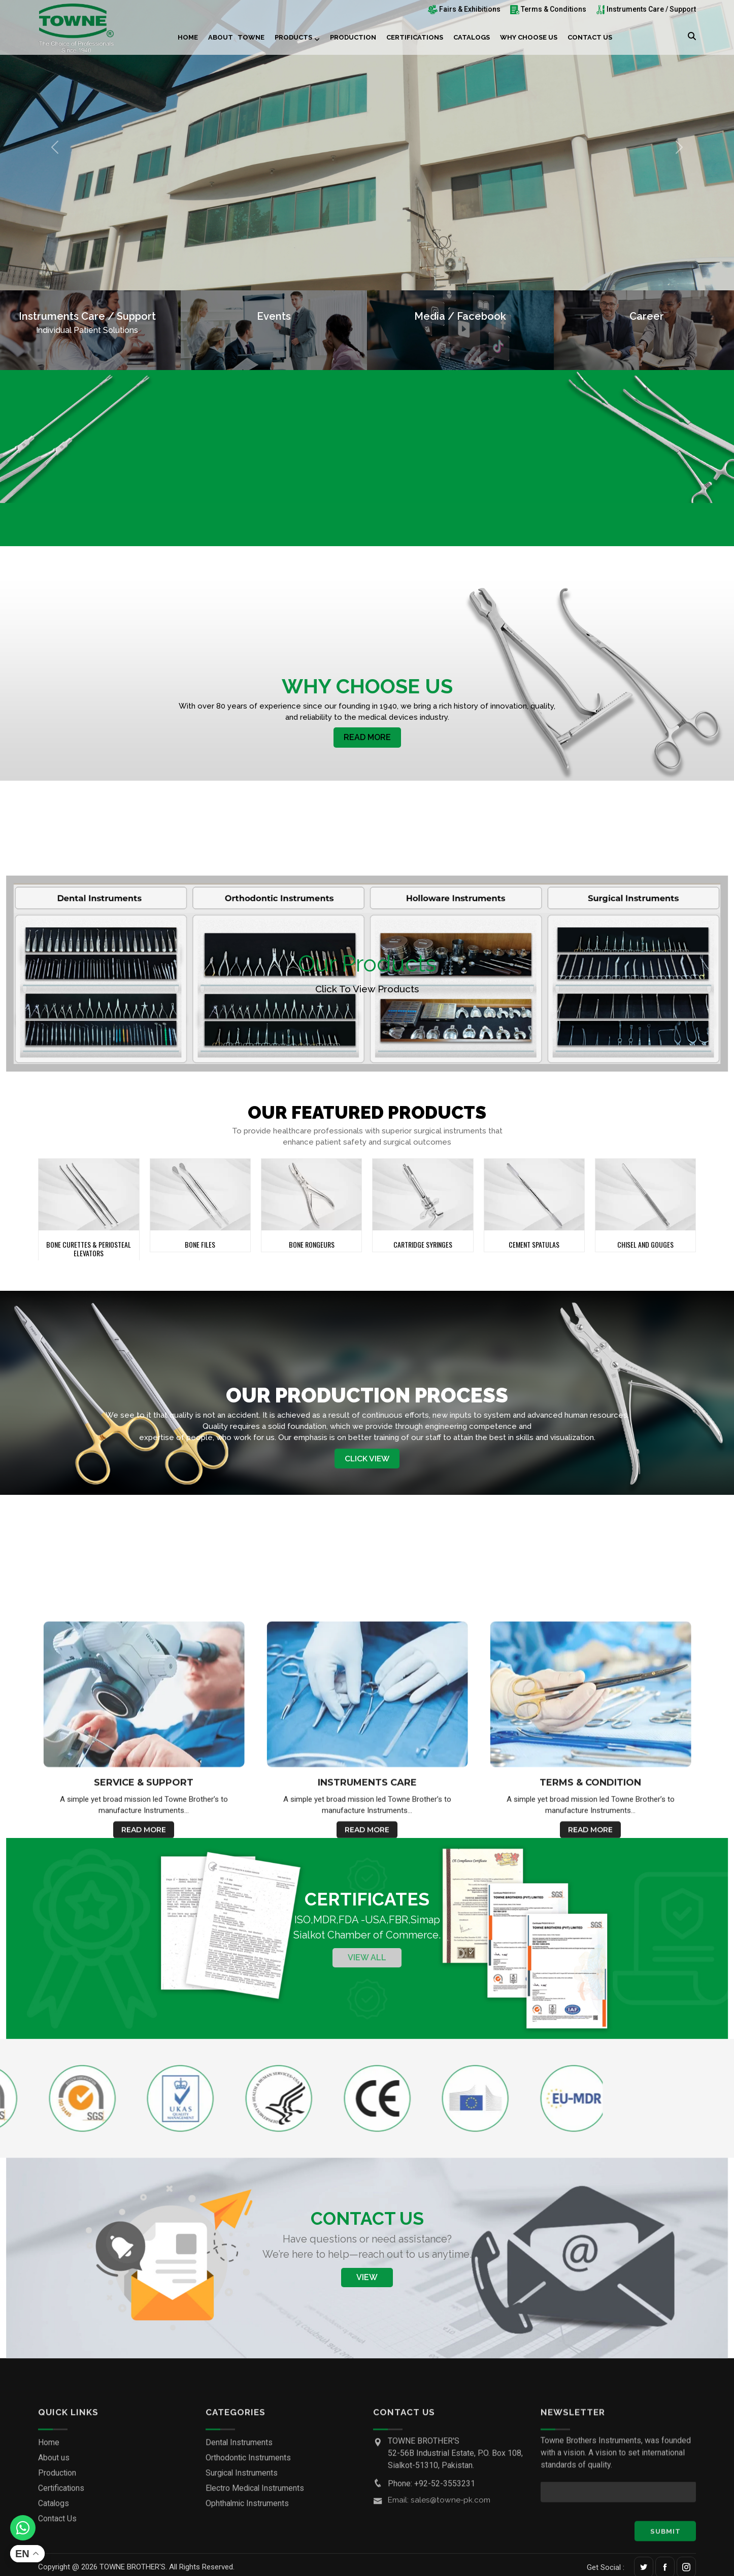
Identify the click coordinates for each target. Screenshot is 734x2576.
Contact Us (590, 37)
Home (188, 37)
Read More (367, 739)
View (367, 2281)
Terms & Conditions (548, 9)
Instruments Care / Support (645, 9)
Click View (367, 1460)
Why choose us (528, 37)
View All (367, 1961)
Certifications (414, 37)
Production (353, 37)
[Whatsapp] (23, 2527)
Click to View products (367, 990)
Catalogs (471, 37)
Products (293, 37)
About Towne (236, 37)
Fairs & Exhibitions (464, 9)
